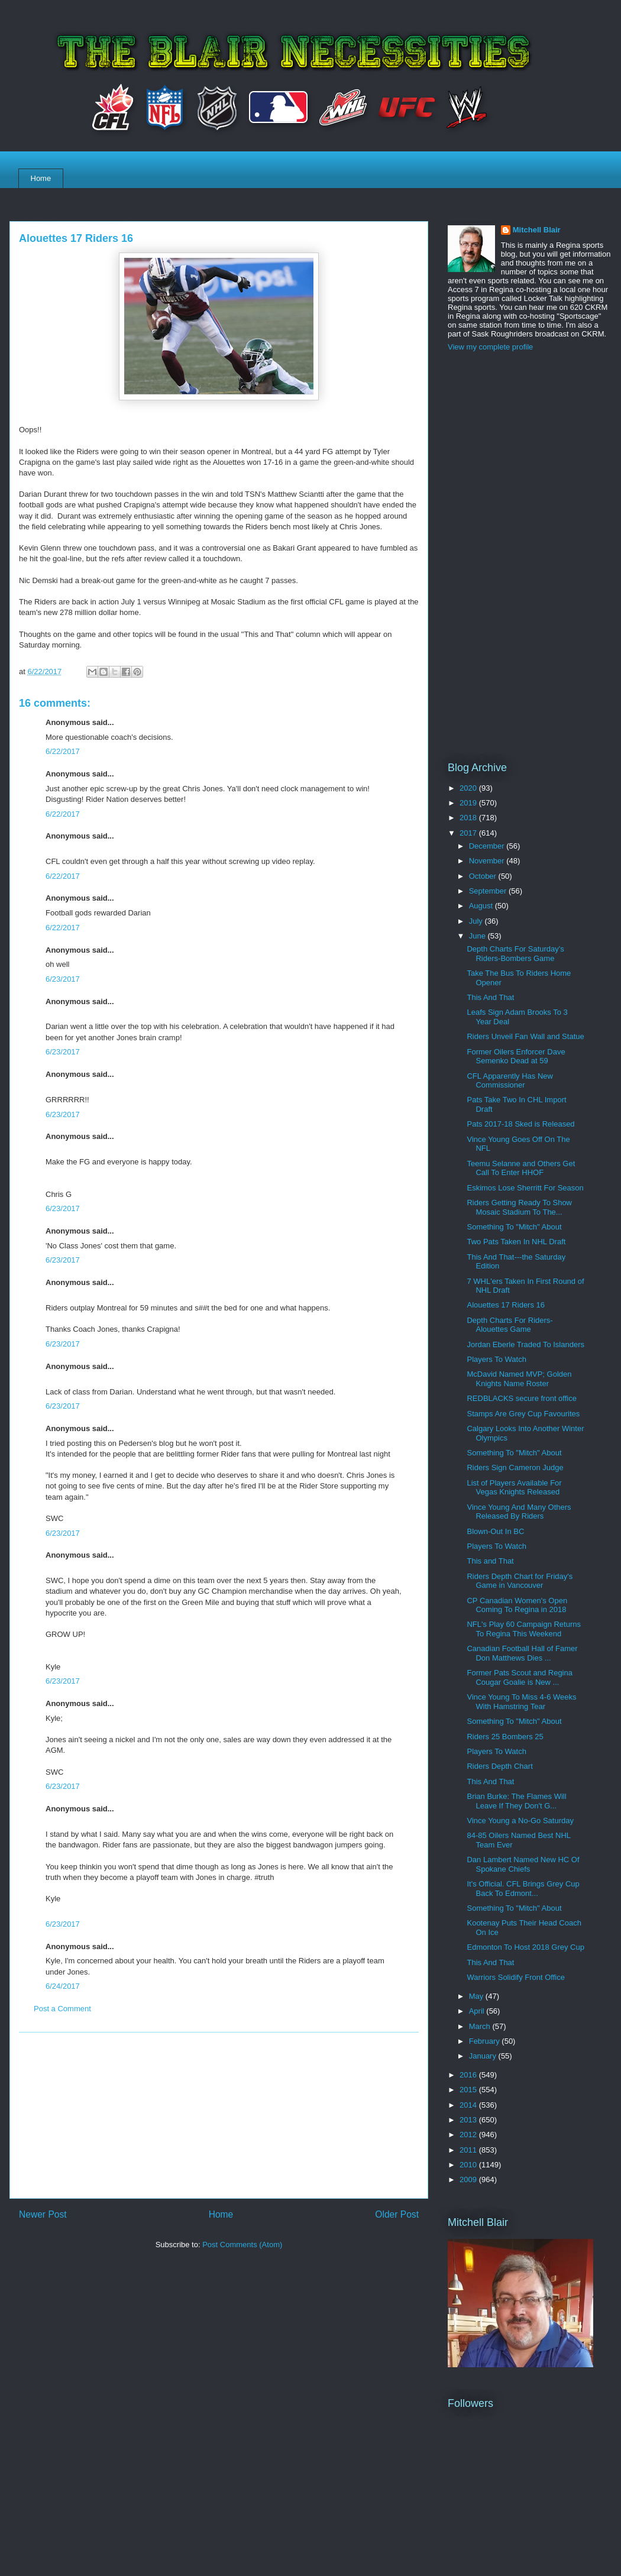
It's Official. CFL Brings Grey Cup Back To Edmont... (523, 1888)
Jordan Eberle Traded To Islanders (525, 1344)
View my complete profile (490, 346)
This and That (490, 1560)
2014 (469, 2105)
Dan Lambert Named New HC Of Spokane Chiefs (523, 1864)
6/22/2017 (63, 751)
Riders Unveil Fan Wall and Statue (525, 1036)
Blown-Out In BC (495, 1531)
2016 (469, 2074)
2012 (469, 2134)
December (488, 846)
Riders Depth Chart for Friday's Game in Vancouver (520, 1581)
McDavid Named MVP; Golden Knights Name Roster (519, 1379)
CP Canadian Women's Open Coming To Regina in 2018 (517, 1605)
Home (41, 178)
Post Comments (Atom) (242, 2244)
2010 (469, 2164)
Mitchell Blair (537, 229)
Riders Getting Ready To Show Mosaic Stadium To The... (519, 1207)
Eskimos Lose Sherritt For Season (525, 1187)
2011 (469, 2149)
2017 (469, 833)
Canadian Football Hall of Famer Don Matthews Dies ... (522, 1653)
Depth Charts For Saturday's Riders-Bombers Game (515, 953)
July (477, 921)
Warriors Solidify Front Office (515, 1977)
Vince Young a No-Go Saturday (520, 1820)
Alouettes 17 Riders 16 (506, 1304)
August (482, 905)
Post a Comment (62, 2008)
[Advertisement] (219, 2115)
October (484, 876)
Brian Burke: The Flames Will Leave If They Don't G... (516, 1801)
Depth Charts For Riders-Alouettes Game (509, 1325)
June (478, 935)
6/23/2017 (63, 979)
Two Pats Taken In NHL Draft (516, 1241)
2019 (469, 802)
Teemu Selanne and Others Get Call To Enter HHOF (521, 1168)
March (481, 2026)
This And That (490, 997)
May (477, 1996)
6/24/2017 (63, 1986)
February (485, 2041)
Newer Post (43, 2214)
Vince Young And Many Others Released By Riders (519, 1512)
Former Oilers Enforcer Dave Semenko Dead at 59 (516, 1056)
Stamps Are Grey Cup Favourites (523, 1413)
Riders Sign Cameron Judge (515, 1467)
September (489, 890)
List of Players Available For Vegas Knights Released (514, 1487)
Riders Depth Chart (499, 1766)
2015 (469, 2089)
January (484, 2055)
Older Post (397, 2214)
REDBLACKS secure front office (521, 1398)
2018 (469, 817)
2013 (469, 2119)
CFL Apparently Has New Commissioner (509, 1081)
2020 (469, 788)
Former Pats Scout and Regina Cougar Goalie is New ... (519, 1677)
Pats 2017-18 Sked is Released (520, 1123)
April (478, 2011)
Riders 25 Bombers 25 (505, 1736)
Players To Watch (496, 1359)
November (488, 860)
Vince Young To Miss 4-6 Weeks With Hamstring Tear (521, 1701)
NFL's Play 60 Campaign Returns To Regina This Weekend (524, 1629)
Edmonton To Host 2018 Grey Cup (525, 1947)
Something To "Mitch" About (514, 1226)
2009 (469, 2179)
